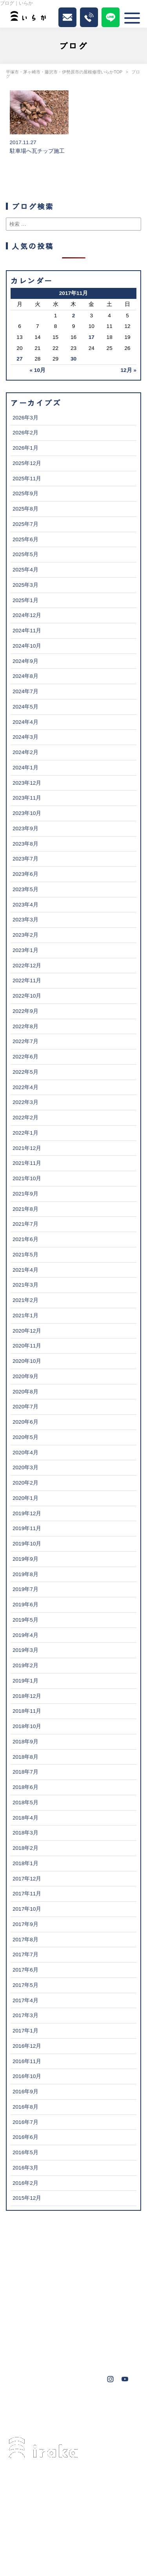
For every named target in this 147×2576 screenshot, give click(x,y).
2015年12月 (27, 2198)
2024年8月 (25, 676)
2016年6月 (25, 2137)
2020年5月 (25, 1437)
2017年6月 (25, 1970)
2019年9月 (25, 1559)
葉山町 (120, 2407)
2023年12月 (27, 783)
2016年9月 (25, 2091)
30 (73, 359)
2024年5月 (25, 707)
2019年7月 (25, 1589)
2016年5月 (25, 2152)
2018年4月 (25, 1818)
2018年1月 (25, 1863)
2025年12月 (27, 463)
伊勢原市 (89, 2407)
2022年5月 (25, 1072)
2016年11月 (27, 2061)
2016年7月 (25, 2122)
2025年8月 (25, 509)
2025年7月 (25, 524)
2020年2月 (25, 1483)
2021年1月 (25, 1315)
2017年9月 (25, 1924)
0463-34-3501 (53, 2505)
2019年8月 (25, 1574)
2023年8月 (25, 844)
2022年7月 (25, 1041)
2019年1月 (25, 1681)
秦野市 (81, 2418)
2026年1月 (25, 448)
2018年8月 (25, 1757)
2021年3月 (25, 1285)
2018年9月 (25, 1742)
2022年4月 (25, 1087)
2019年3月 (25, 1650)
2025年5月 (25, 554)
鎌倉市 (109, 2418)
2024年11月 (27, 630)
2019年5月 (25, 1620)
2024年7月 (25, 691)
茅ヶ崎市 (27, 2407)
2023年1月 (25, 950)
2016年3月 (25, 2168)
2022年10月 (27, 996)
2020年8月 (25, 1392)
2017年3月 (25, 2015)
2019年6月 (25, 1604)
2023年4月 (25, 905)
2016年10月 (27, 2076)
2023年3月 (25, 920)
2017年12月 (27, 1879)
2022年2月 (25, 1117)
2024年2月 (25, 752)
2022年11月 (27, 980)
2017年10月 (27, 1909)
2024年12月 (27, 615)
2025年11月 (27, 479)
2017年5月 (25, 1985)
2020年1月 (25, 1498)
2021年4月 (25, 1270)
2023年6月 (25, 874)
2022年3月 (25, 1102)
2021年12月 (27, 1148)
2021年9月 (25, 1194)
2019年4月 (25, 1635)
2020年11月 (27, 1346)
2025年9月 (25, 493)
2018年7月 (25, 1772)
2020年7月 (25, 1407)
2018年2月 (25, 1848)
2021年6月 (25, 1239)
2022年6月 (25, 1057)
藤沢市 (58, 2407)
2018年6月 (25, 1787)
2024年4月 (25, 722)
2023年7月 (25, 859)
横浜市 (53, 2418)
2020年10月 (27, 1361)
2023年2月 (25, 935)
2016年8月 (25, 2107)
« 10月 (37, 370)
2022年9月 (25, 1011)
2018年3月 (25, 1833)
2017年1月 (25, 2031)
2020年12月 (27, 1331)
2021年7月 (25, 1224)
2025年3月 (25, 585)
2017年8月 (25, 1940)
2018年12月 (27, 1696)
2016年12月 (27, 2046)
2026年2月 (25, 433)
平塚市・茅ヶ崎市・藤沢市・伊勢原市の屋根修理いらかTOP (64, 72)
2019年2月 (25, 1665)
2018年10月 (27, 1726)
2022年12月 (27, 966)
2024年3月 (25, 737)
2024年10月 (27, 646)
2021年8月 (25, 1209)
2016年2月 (25, 2183)
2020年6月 (25, 1422)
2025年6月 (25, 539)
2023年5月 (25, 889)
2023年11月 (27, 798)
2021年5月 (25, 1255)
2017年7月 (25, 1954)
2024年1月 (25, 768)
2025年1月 (25, 600)
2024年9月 (25, 661)
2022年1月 (25, 1133)
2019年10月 (27, 1544)
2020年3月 (25, 1467)
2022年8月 (25, 1026)
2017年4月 (25, 2000)
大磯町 (24, 2418)
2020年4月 (25, 1453)
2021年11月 (27, 1163)
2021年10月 (27, 1178)
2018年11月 (27, 1711)
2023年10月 (27, 813)
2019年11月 (27, 1528)
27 (19, 359)
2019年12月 (27, 1513)
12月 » (128, 370)
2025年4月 (25, 570)
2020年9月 (25, 1376)
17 (91, 337)
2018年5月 (25, 1802)
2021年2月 (25, 1300)
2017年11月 (27, 1894)
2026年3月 (25, 418)
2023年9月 (25, 828)
